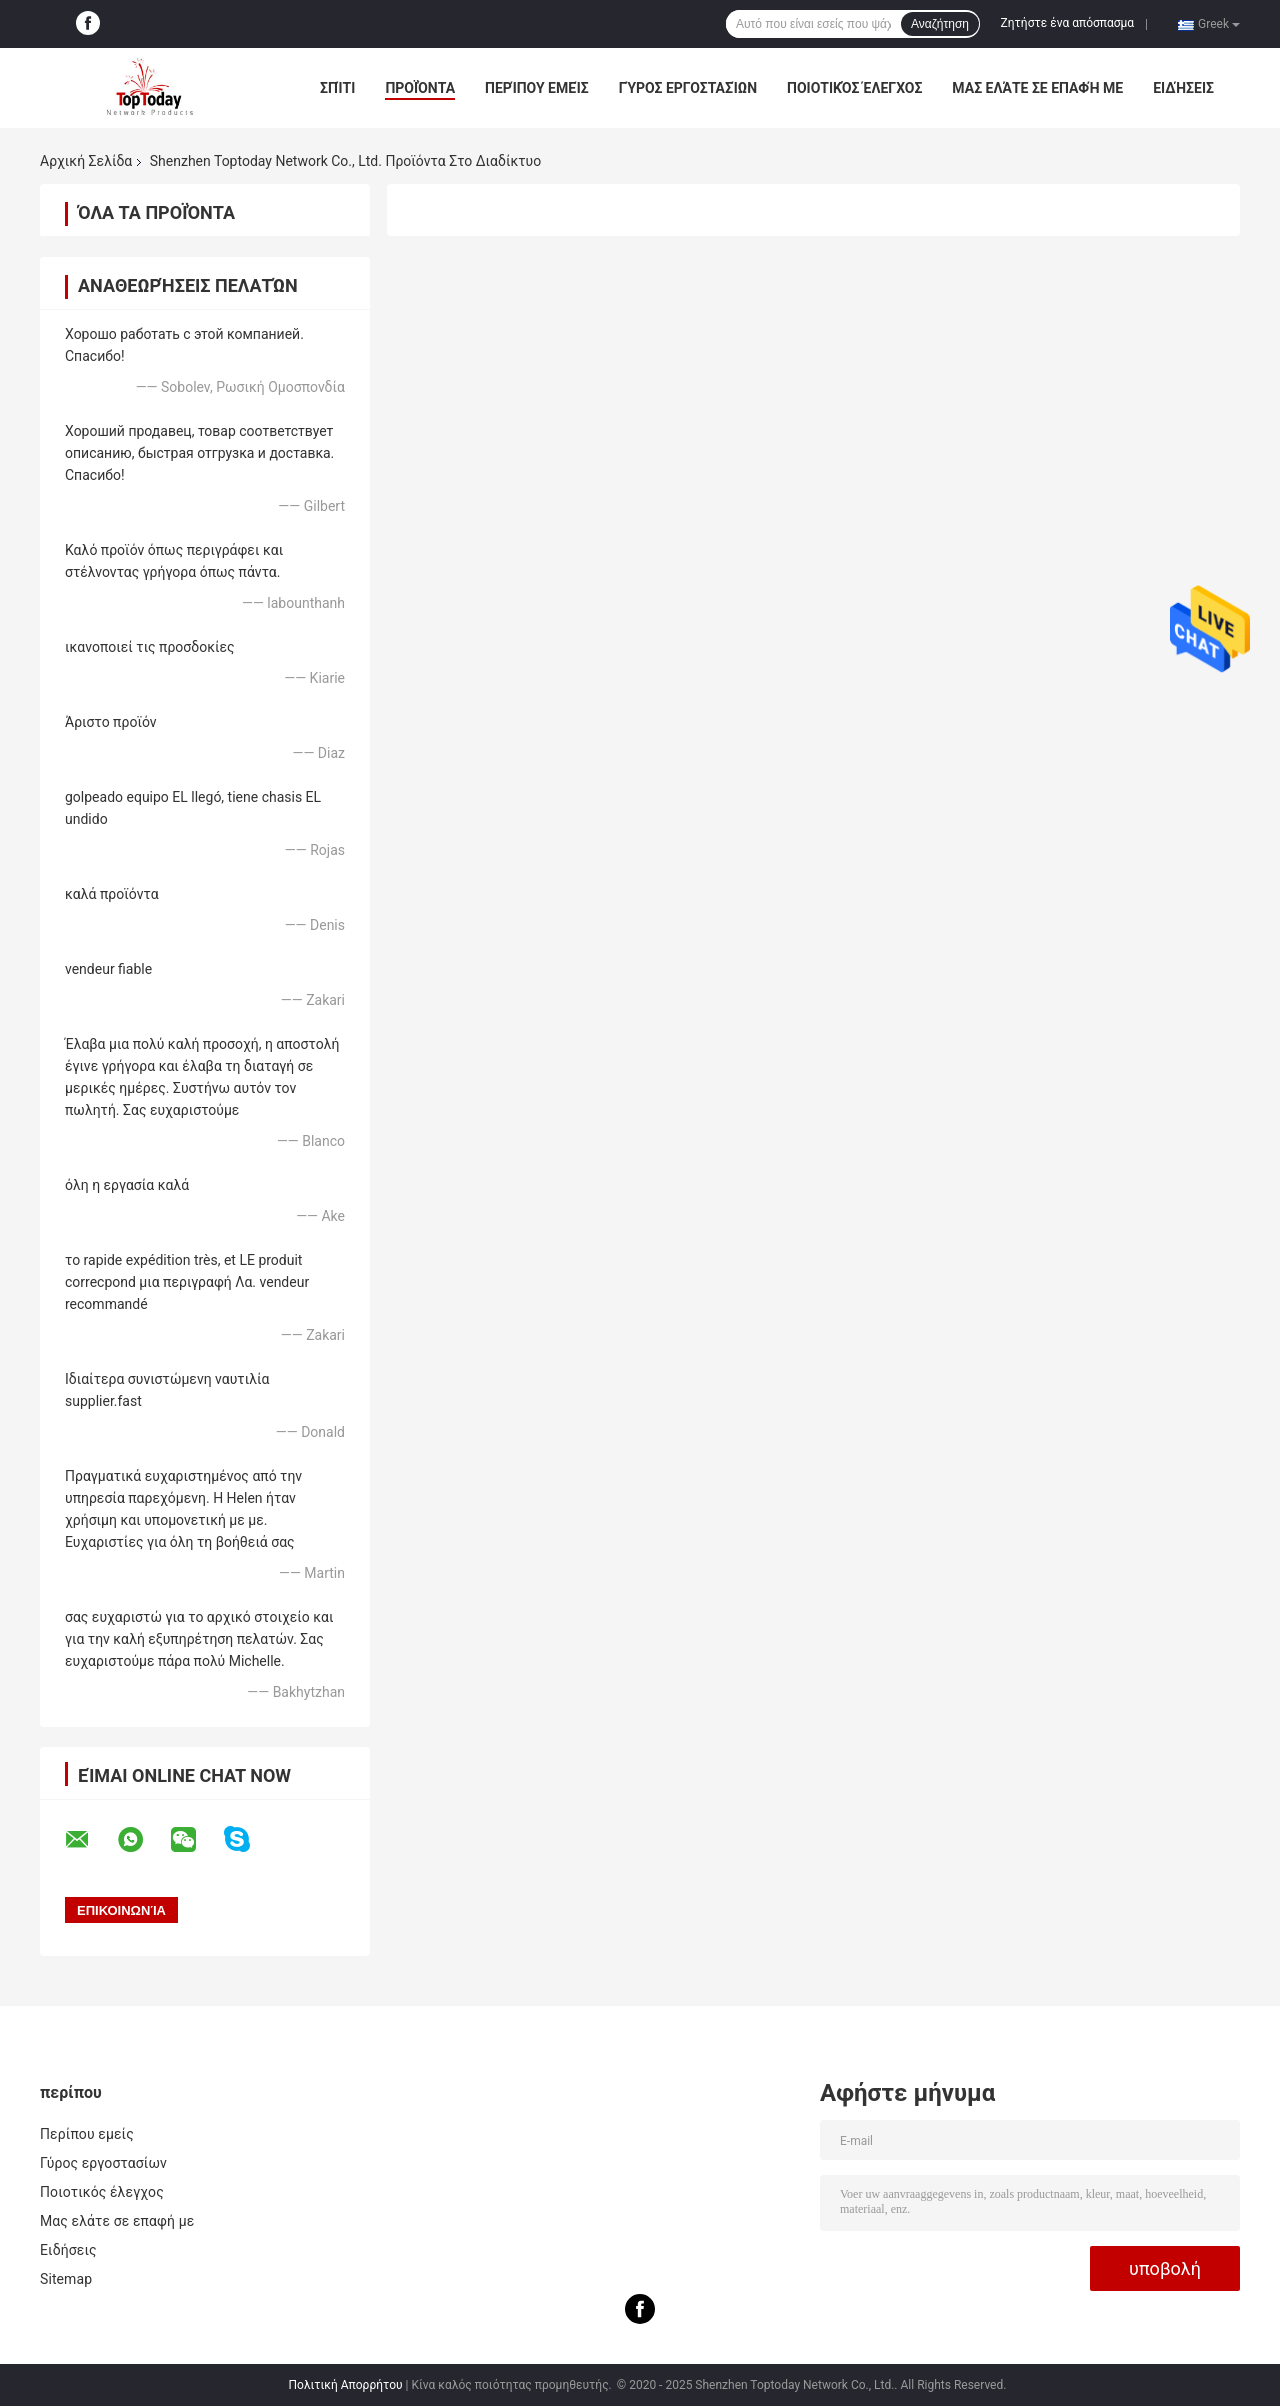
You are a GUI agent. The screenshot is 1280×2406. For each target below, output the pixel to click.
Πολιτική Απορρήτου (346, 2385)
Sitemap (66, 2279)
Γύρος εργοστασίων (688, 88)
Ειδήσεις (1183, 88)
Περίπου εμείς (537, 88)
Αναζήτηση (940, 24)
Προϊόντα (420, 88)
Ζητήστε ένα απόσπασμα (1068, 23)
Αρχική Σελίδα (86, 161)
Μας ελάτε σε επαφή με (1037, 88)
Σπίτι (337, 88)
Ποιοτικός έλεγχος (854, 88)
